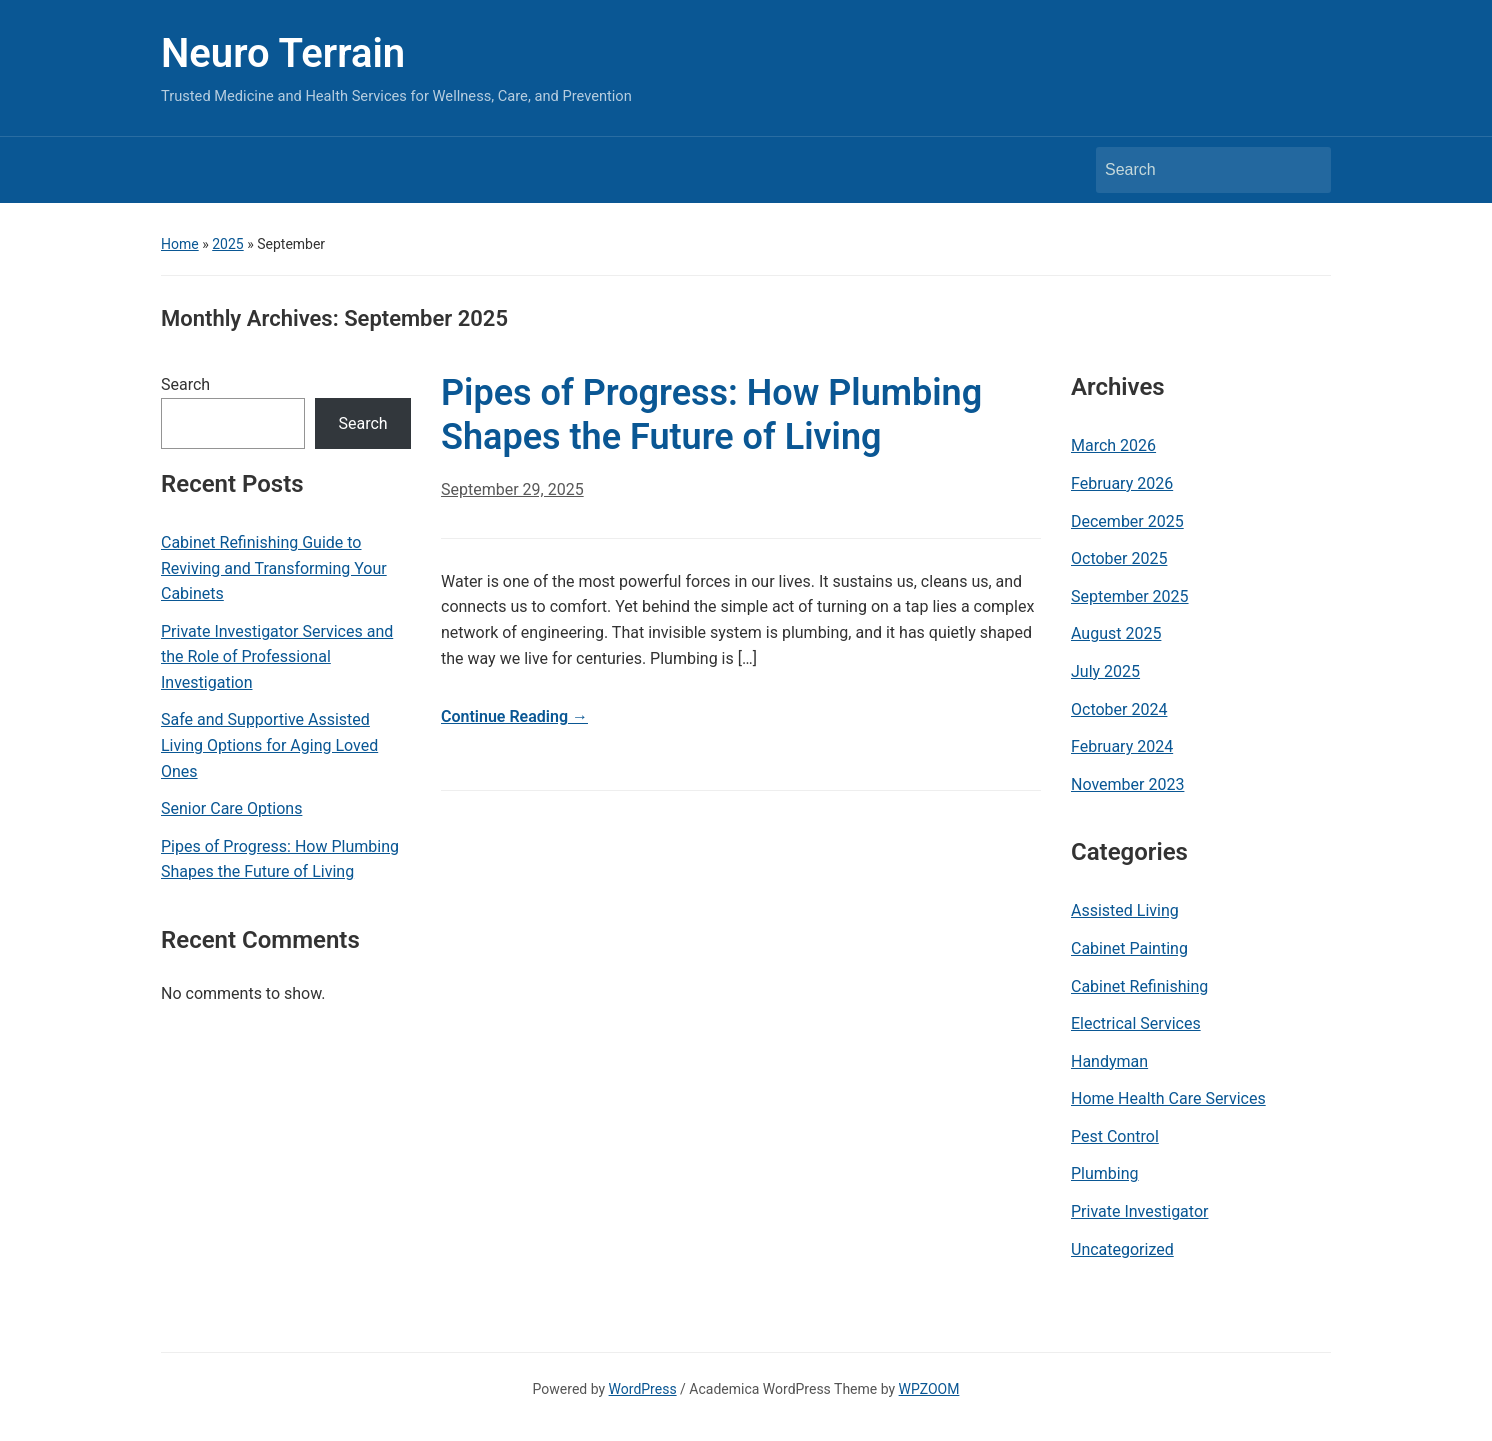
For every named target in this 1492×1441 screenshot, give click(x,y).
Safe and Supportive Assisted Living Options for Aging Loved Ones (269, 745)
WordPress (643, 1389)
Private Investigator (1139, 1211)
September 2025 (1130, 596)
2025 (227, 244)
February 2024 (1122, 746)
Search (185, 384)
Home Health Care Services (1168, 1098)
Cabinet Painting (1129, 948)
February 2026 (1122, 483)
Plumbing (1105, 1173)
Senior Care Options (231, 808)
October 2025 (1119, 558)
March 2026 (1113, 445)
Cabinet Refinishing (1139, 986)
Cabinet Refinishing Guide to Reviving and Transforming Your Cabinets (274, 568)
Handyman (1109, 1061)
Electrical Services (1136, 1023)
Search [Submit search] (1306, 170)
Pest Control (1115, 1136)
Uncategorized (1122, 1249)
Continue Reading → (514, 716)
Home (180, 244)
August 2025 (1116, 633)
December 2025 (1127, 521)
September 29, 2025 (512, 489)
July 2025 (1105, 671)
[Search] (1195, 170)
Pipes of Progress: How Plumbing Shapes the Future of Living (280, 859)
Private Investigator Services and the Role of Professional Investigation (277, 657)
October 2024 (1119, 709)
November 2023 (1127, 784)
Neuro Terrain (283, 53)
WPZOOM (929, 1389)
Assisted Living (1125, 910)
